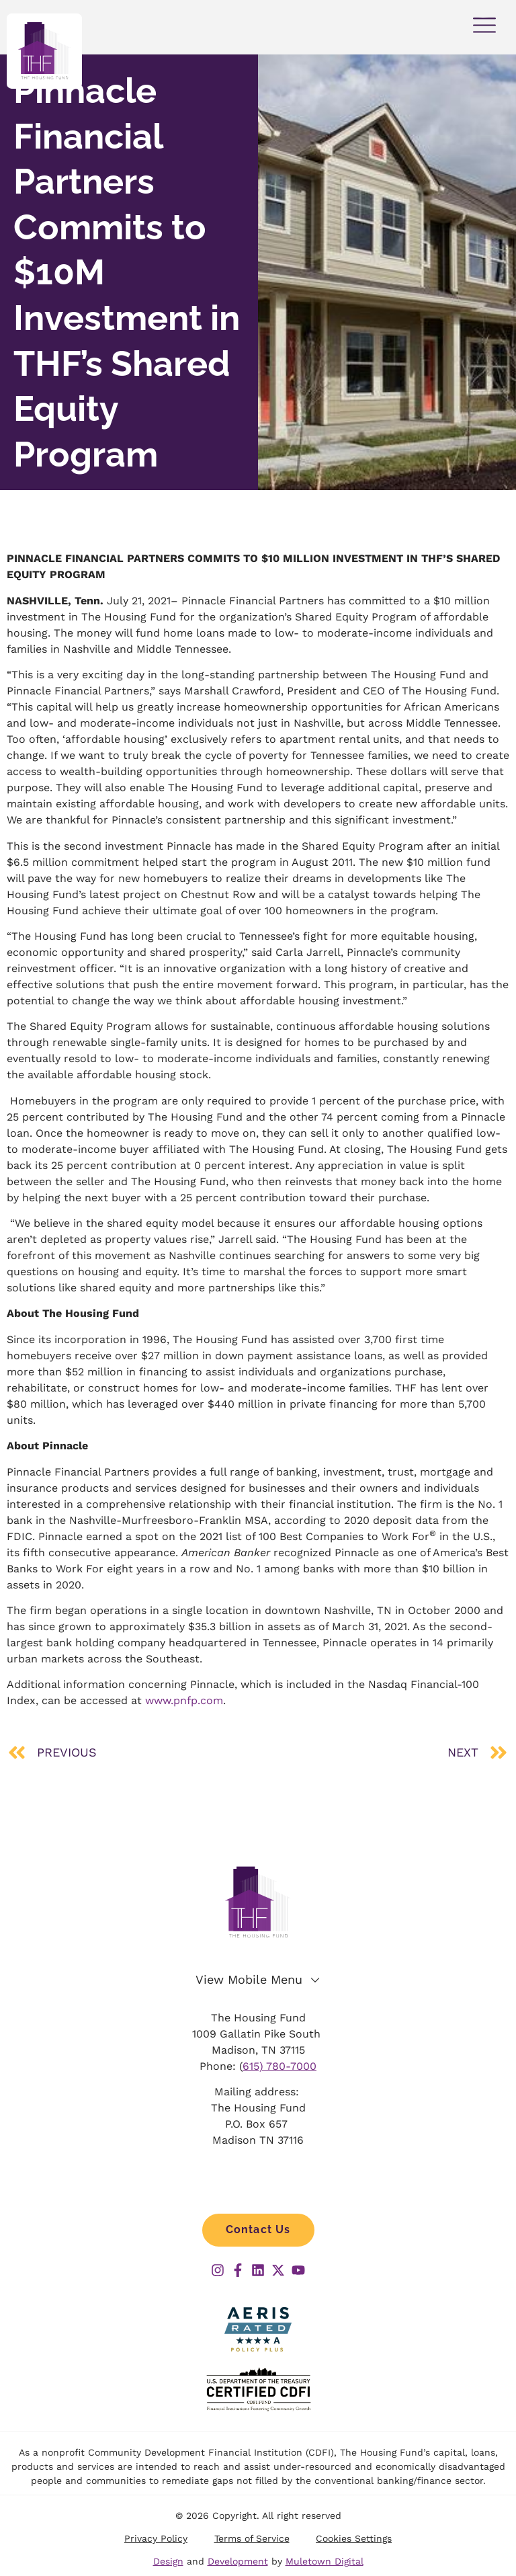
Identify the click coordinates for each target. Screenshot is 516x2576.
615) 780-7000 (279, 2066)
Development (238, 2562)
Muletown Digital (324, 2562)
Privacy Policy (155, 2539)
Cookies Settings (354, 2539)
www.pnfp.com (184, 1700)
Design (168, 2562)
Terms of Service (252, 2539)
